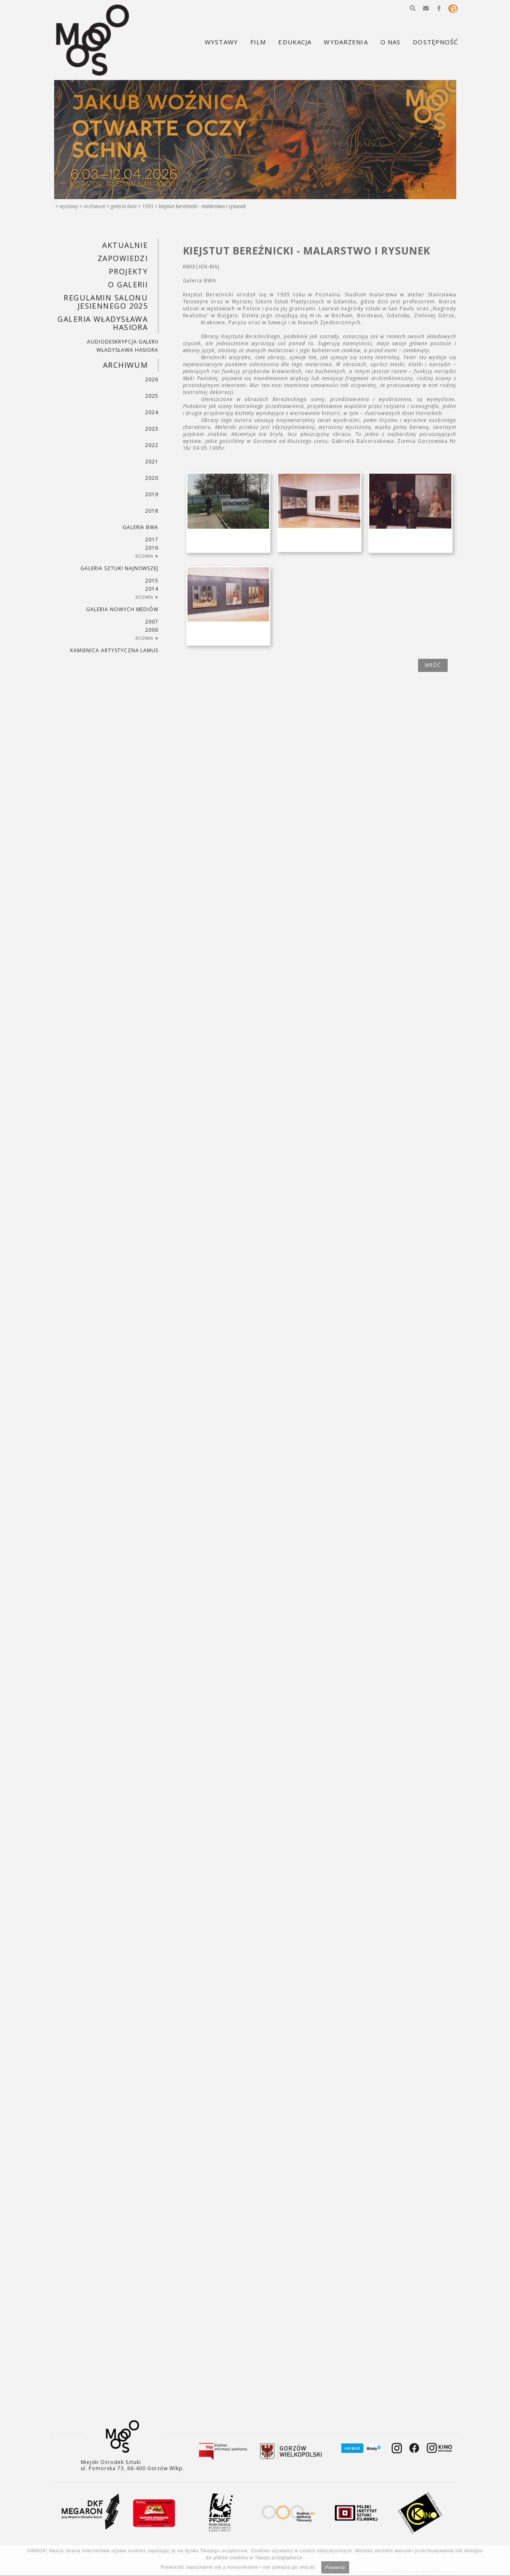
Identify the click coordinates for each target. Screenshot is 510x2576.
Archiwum (94, 206)
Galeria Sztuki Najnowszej (119, 568)
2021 (151, 461)
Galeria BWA (124, 206)
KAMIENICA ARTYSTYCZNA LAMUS (114, 650)
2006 (151, 629)
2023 (151, 428)
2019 (151, 494)
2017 (151, 539)
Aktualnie (125, 245)
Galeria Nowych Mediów (122, 609)
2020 (151, 477)
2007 (151, 621)
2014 (151, 588)
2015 (151, 580)
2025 (151, 395)
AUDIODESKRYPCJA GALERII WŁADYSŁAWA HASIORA (122, 345)
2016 (151, 547)
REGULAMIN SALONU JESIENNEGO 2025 (106, 302)
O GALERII (128, 284)
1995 (147, 206)
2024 (151, 412)
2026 (151, 379)
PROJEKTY (128, 271)
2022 (151, 445)
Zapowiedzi (123, 258)
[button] (412, 8)
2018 (151, 510)
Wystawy (68, 206)
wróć (433, 665)
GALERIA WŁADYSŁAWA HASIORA (102, 323)
